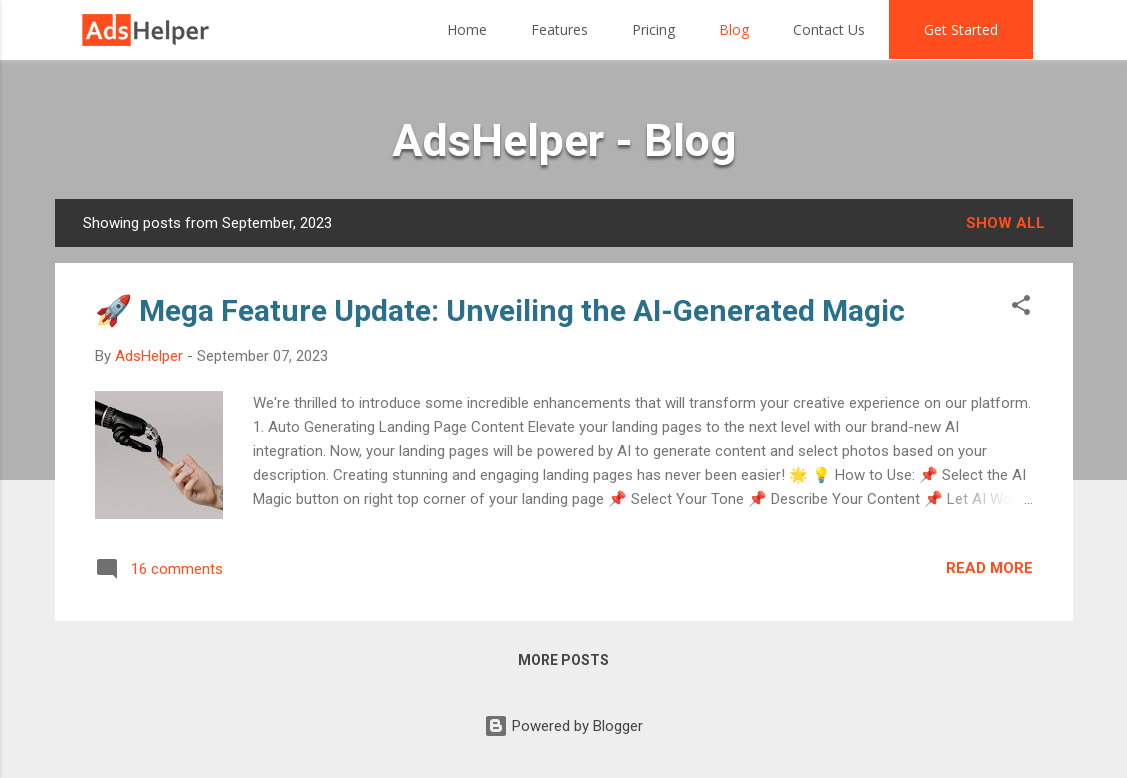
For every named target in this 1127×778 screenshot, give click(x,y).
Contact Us (829, 29)
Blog (734, 29)
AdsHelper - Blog (564, 140)
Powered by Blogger (563, 726)
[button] (1021, 308)
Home (467, 29)
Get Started (961, 29)
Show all (1005, 223)
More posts (563, 660)
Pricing (653, 29)
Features (559, 29)
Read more (989, 568)
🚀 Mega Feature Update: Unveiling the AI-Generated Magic (500, 310)
